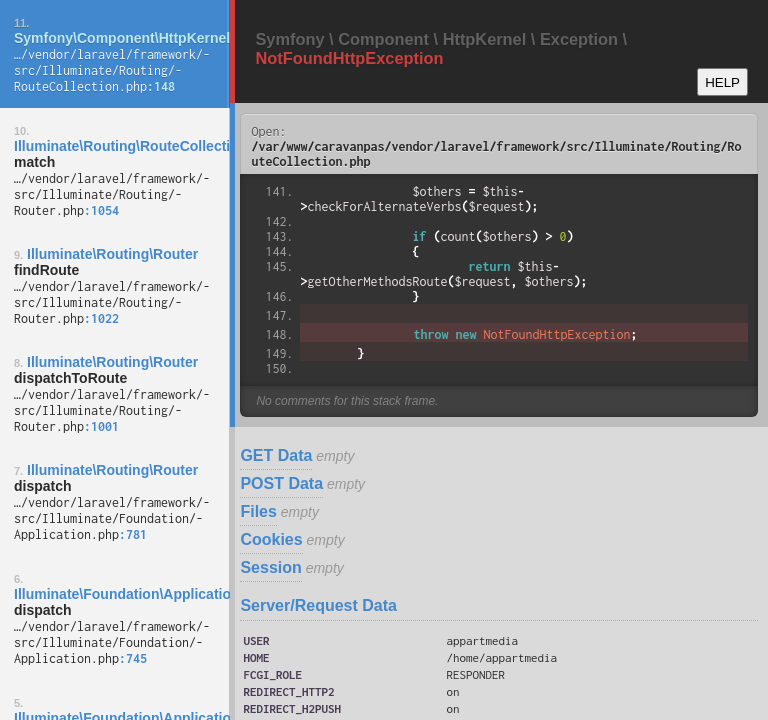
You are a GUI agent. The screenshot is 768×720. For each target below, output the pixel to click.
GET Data (276, 455)
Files (258, 511)
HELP (722, 82)
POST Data (281, 483)
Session (270, 567)
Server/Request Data (318, 605)
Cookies (271, 539)
